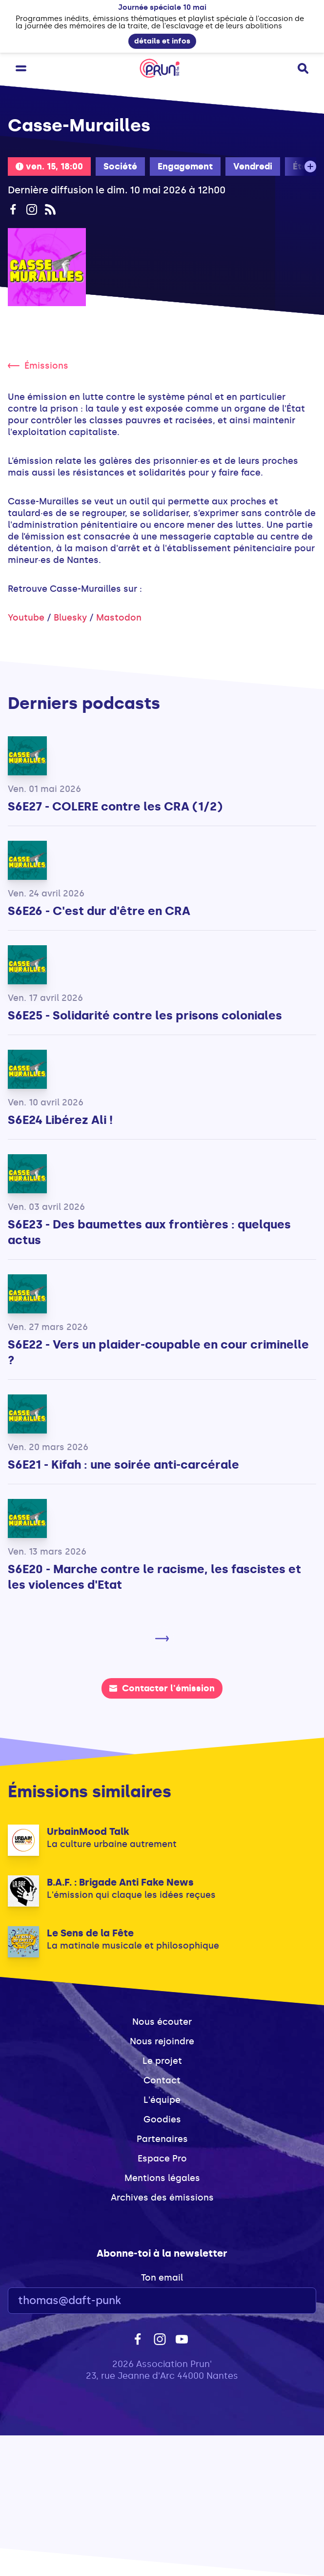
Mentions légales (162, 2178)
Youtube (26, 617)
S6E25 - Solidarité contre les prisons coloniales (145, 1015)
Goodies (162, 2119)
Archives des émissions (162, 2197)
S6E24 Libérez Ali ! (60, 1120)
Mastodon (119, 617)
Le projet (162, 2061)
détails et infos (162, 41)
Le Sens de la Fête (90, 1933)
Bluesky (70, 617)
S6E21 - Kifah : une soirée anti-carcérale (123, 1464)
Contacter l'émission (162, 1688)
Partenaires (162, 2139)
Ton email (162, 2277)
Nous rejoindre (162, 2041)
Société (120, 166)
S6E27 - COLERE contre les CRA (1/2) (115, 806)
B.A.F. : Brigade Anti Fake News (120, 1882)
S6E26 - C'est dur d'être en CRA (99, 911)
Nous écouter (162, 2021)
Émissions (38, 366)
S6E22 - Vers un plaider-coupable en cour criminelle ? (158, 1352)
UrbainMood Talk (88, 1831)
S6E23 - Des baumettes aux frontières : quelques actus (149, 1232)
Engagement (185, 166)
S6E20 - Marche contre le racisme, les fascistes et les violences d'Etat (154, 1577)
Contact (162, 2080)
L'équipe (162, 2100)
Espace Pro (162, 2158)
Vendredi (252, 166)
